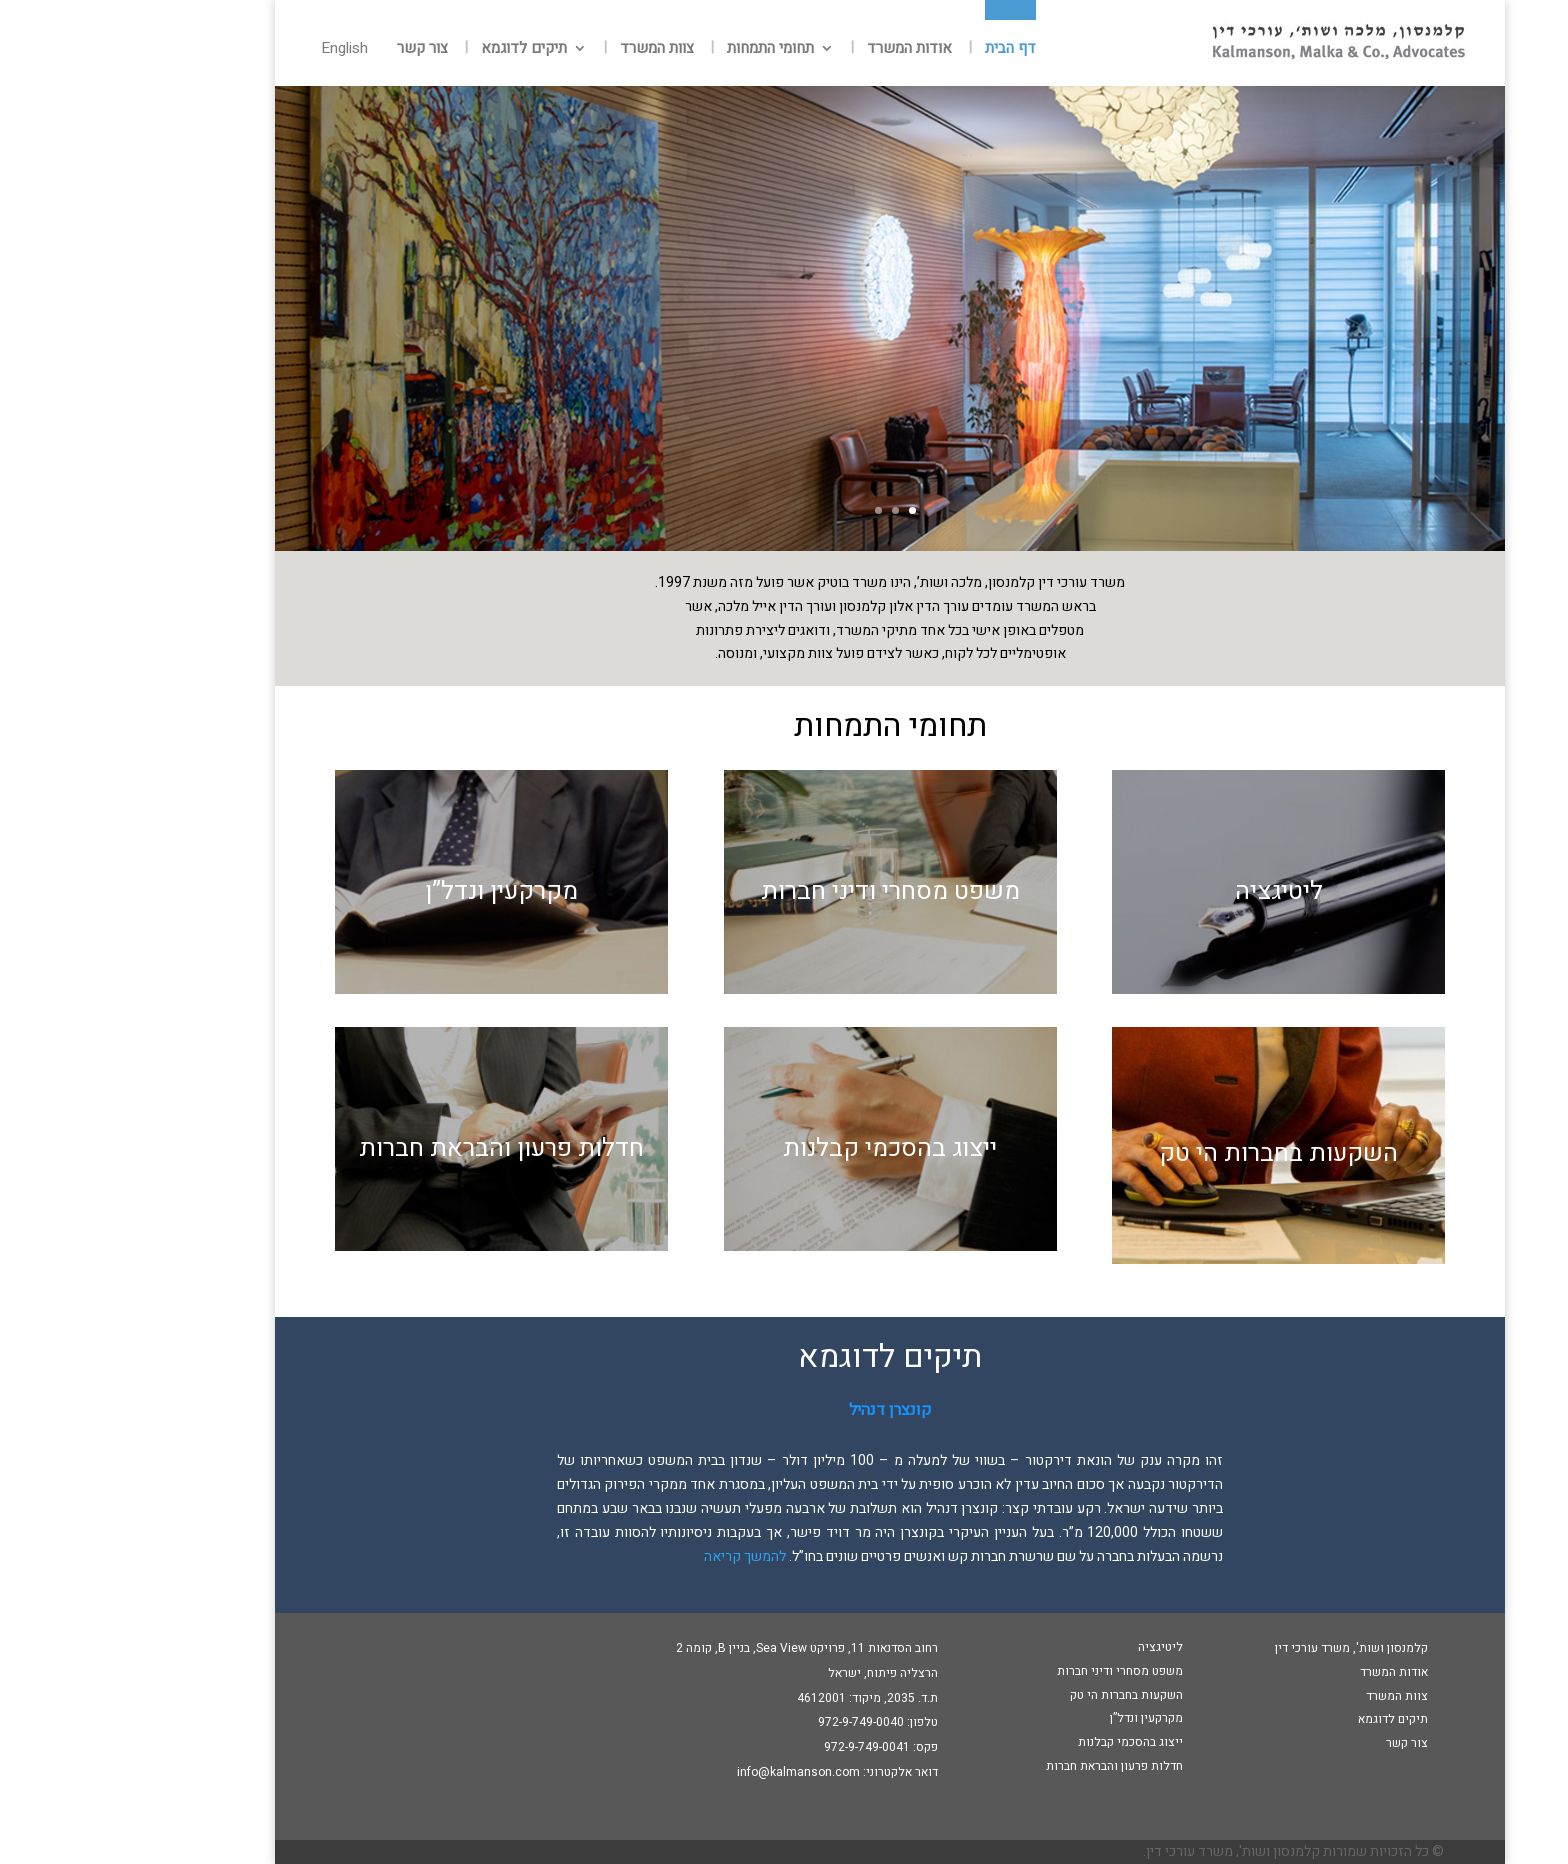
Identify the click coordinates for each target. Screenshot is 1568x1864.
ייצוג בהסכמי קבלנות (784, 1148)
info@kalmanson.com (692, 1772)
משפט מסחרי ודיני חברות (784, 891)
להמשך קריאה (639, 1556)
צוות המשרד (551, 50)
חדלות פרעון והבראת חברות (395, 1148)
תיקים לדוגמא (418, 50)
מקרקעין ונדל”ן (395, 891)
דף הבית (904, 50)
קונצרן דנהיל (784, 1410)
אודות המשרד (803, 50)
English (238, 50)
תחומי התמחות (664, 50)
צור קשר (316, 50)
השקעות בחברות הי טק (1172, 1153)
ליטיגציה (1173, 891)
